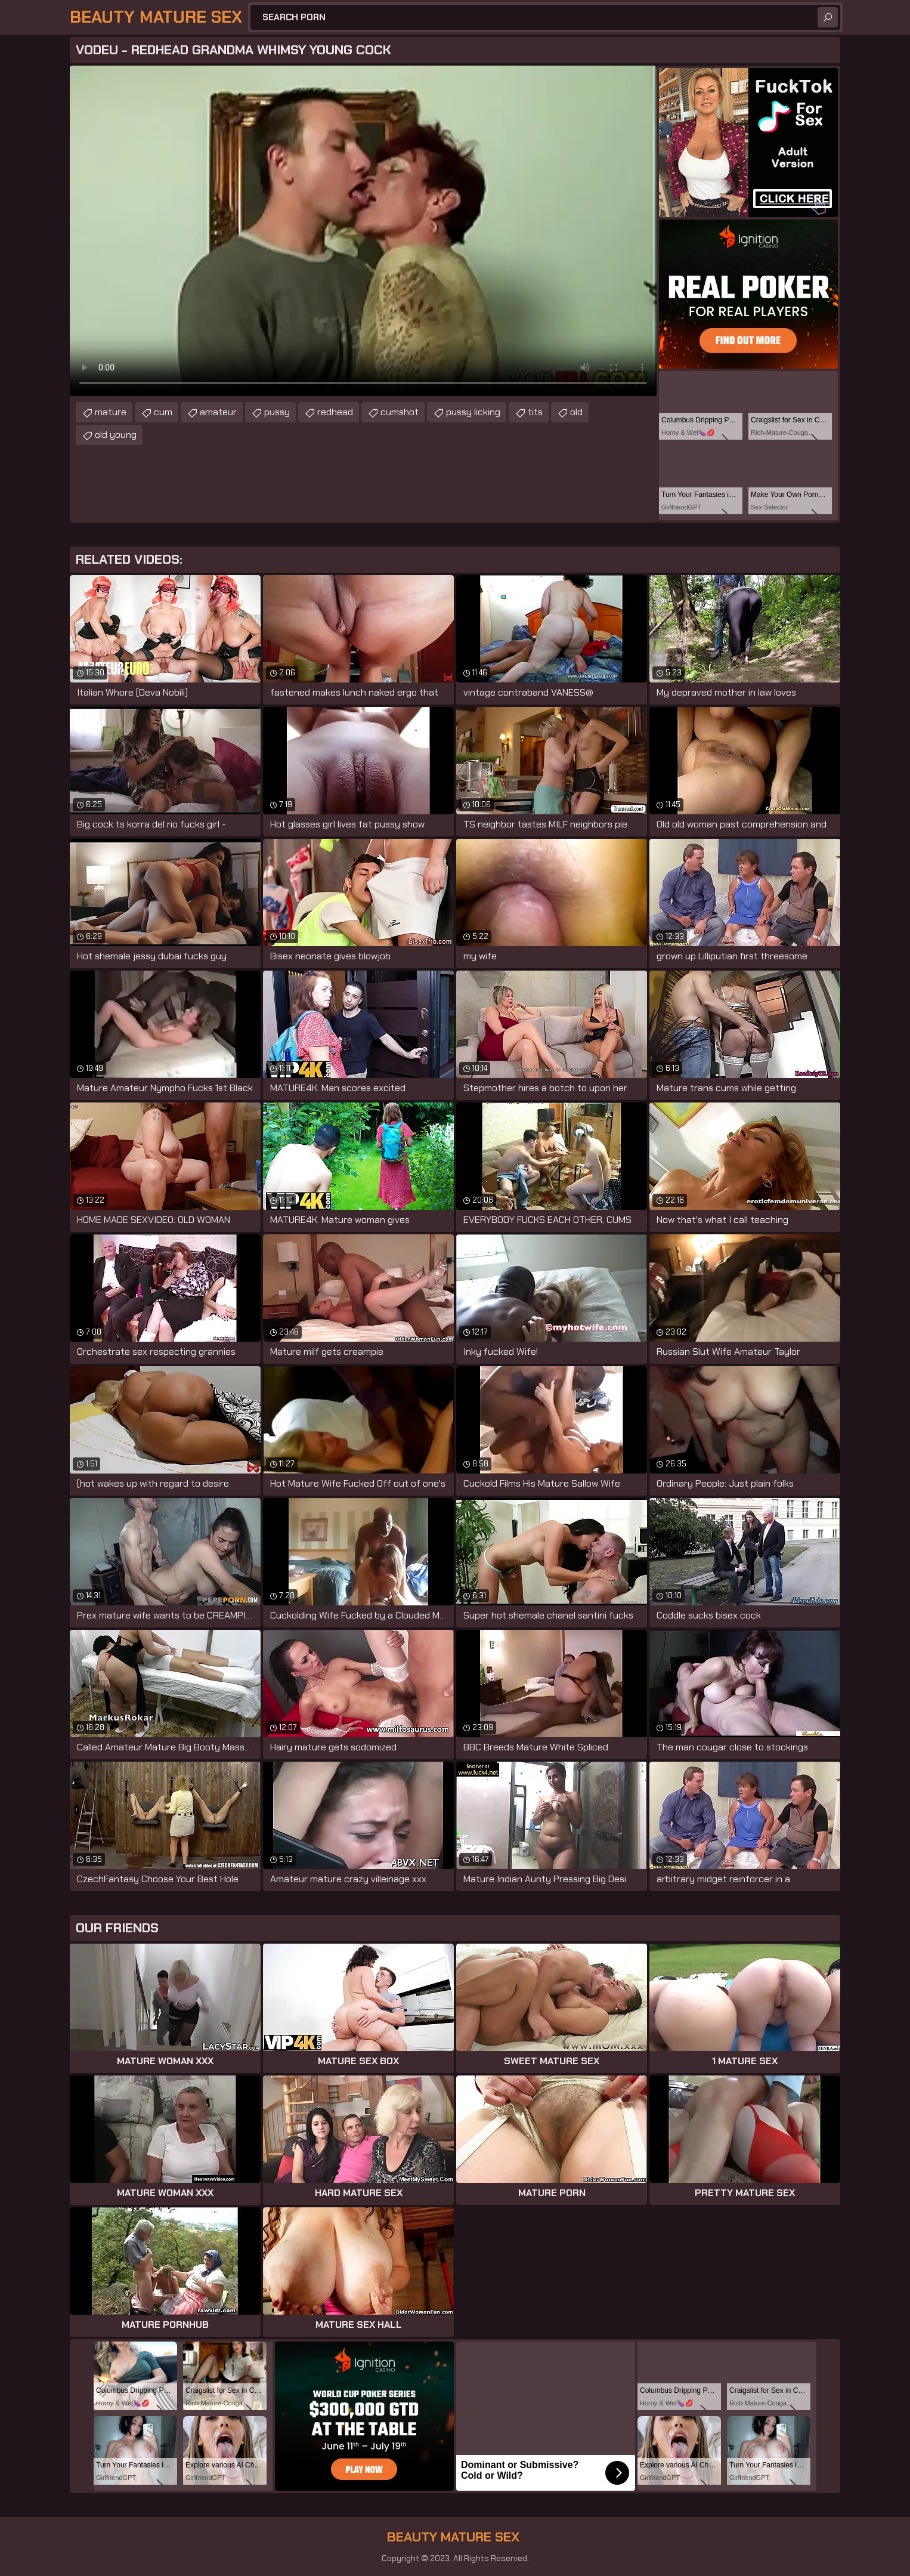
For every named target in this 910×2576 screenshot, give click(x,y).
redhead (335, 412)
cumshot (399, 412)
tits (535, 412)
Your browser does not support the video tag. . (363, 231)
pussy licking (473, 412)
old (576, 412)
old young (116, 434)
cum (163, 412)
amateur (218, 412)
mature (110, 412)
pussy (277, 412)
